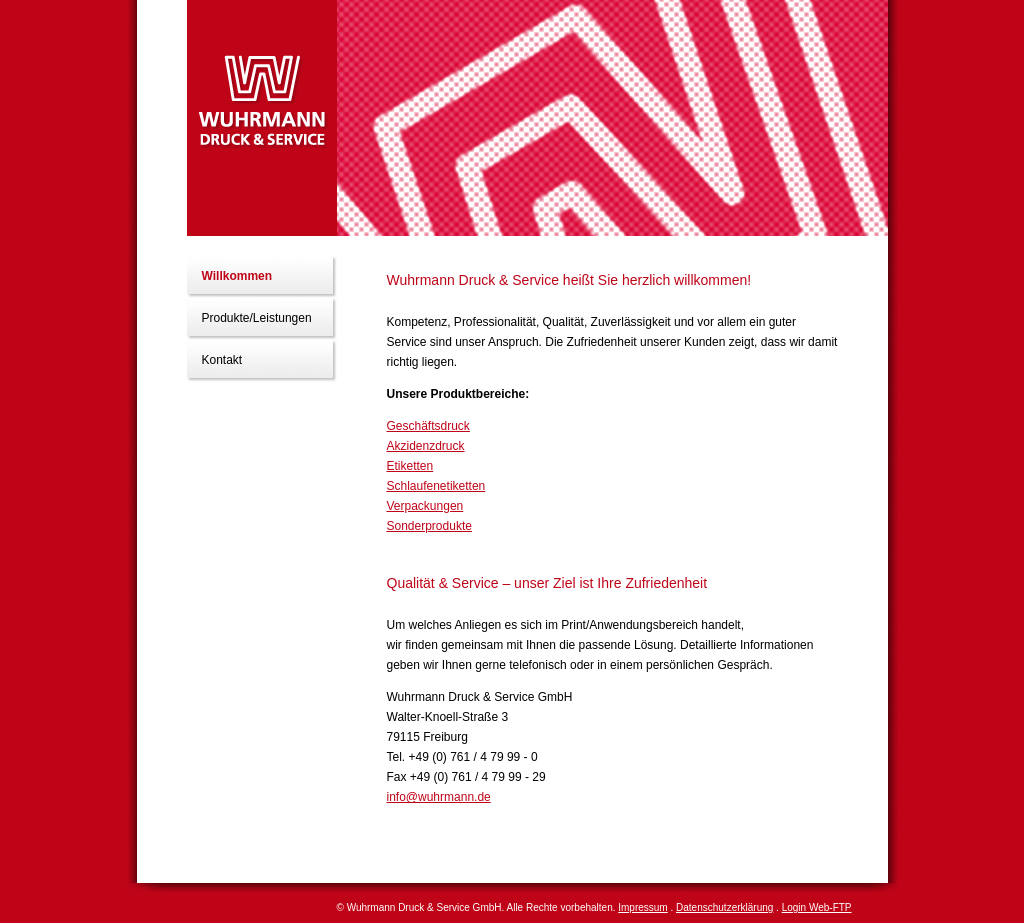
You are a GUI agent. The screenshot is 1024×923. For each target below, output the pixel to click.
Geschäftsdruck (428, 426)
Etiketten (410, 466)
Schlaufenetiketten (436, 486)
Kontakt (222, 360)
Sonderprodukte (429, 526)
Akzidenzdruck (426, 446)
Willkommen (237, 276)
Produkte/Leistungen (257, 318)
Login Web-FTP (817, 907)
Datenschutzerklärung (724, 907)
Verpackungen (425, 506)
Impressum (642, 907)
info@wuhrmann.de (439, 797)
